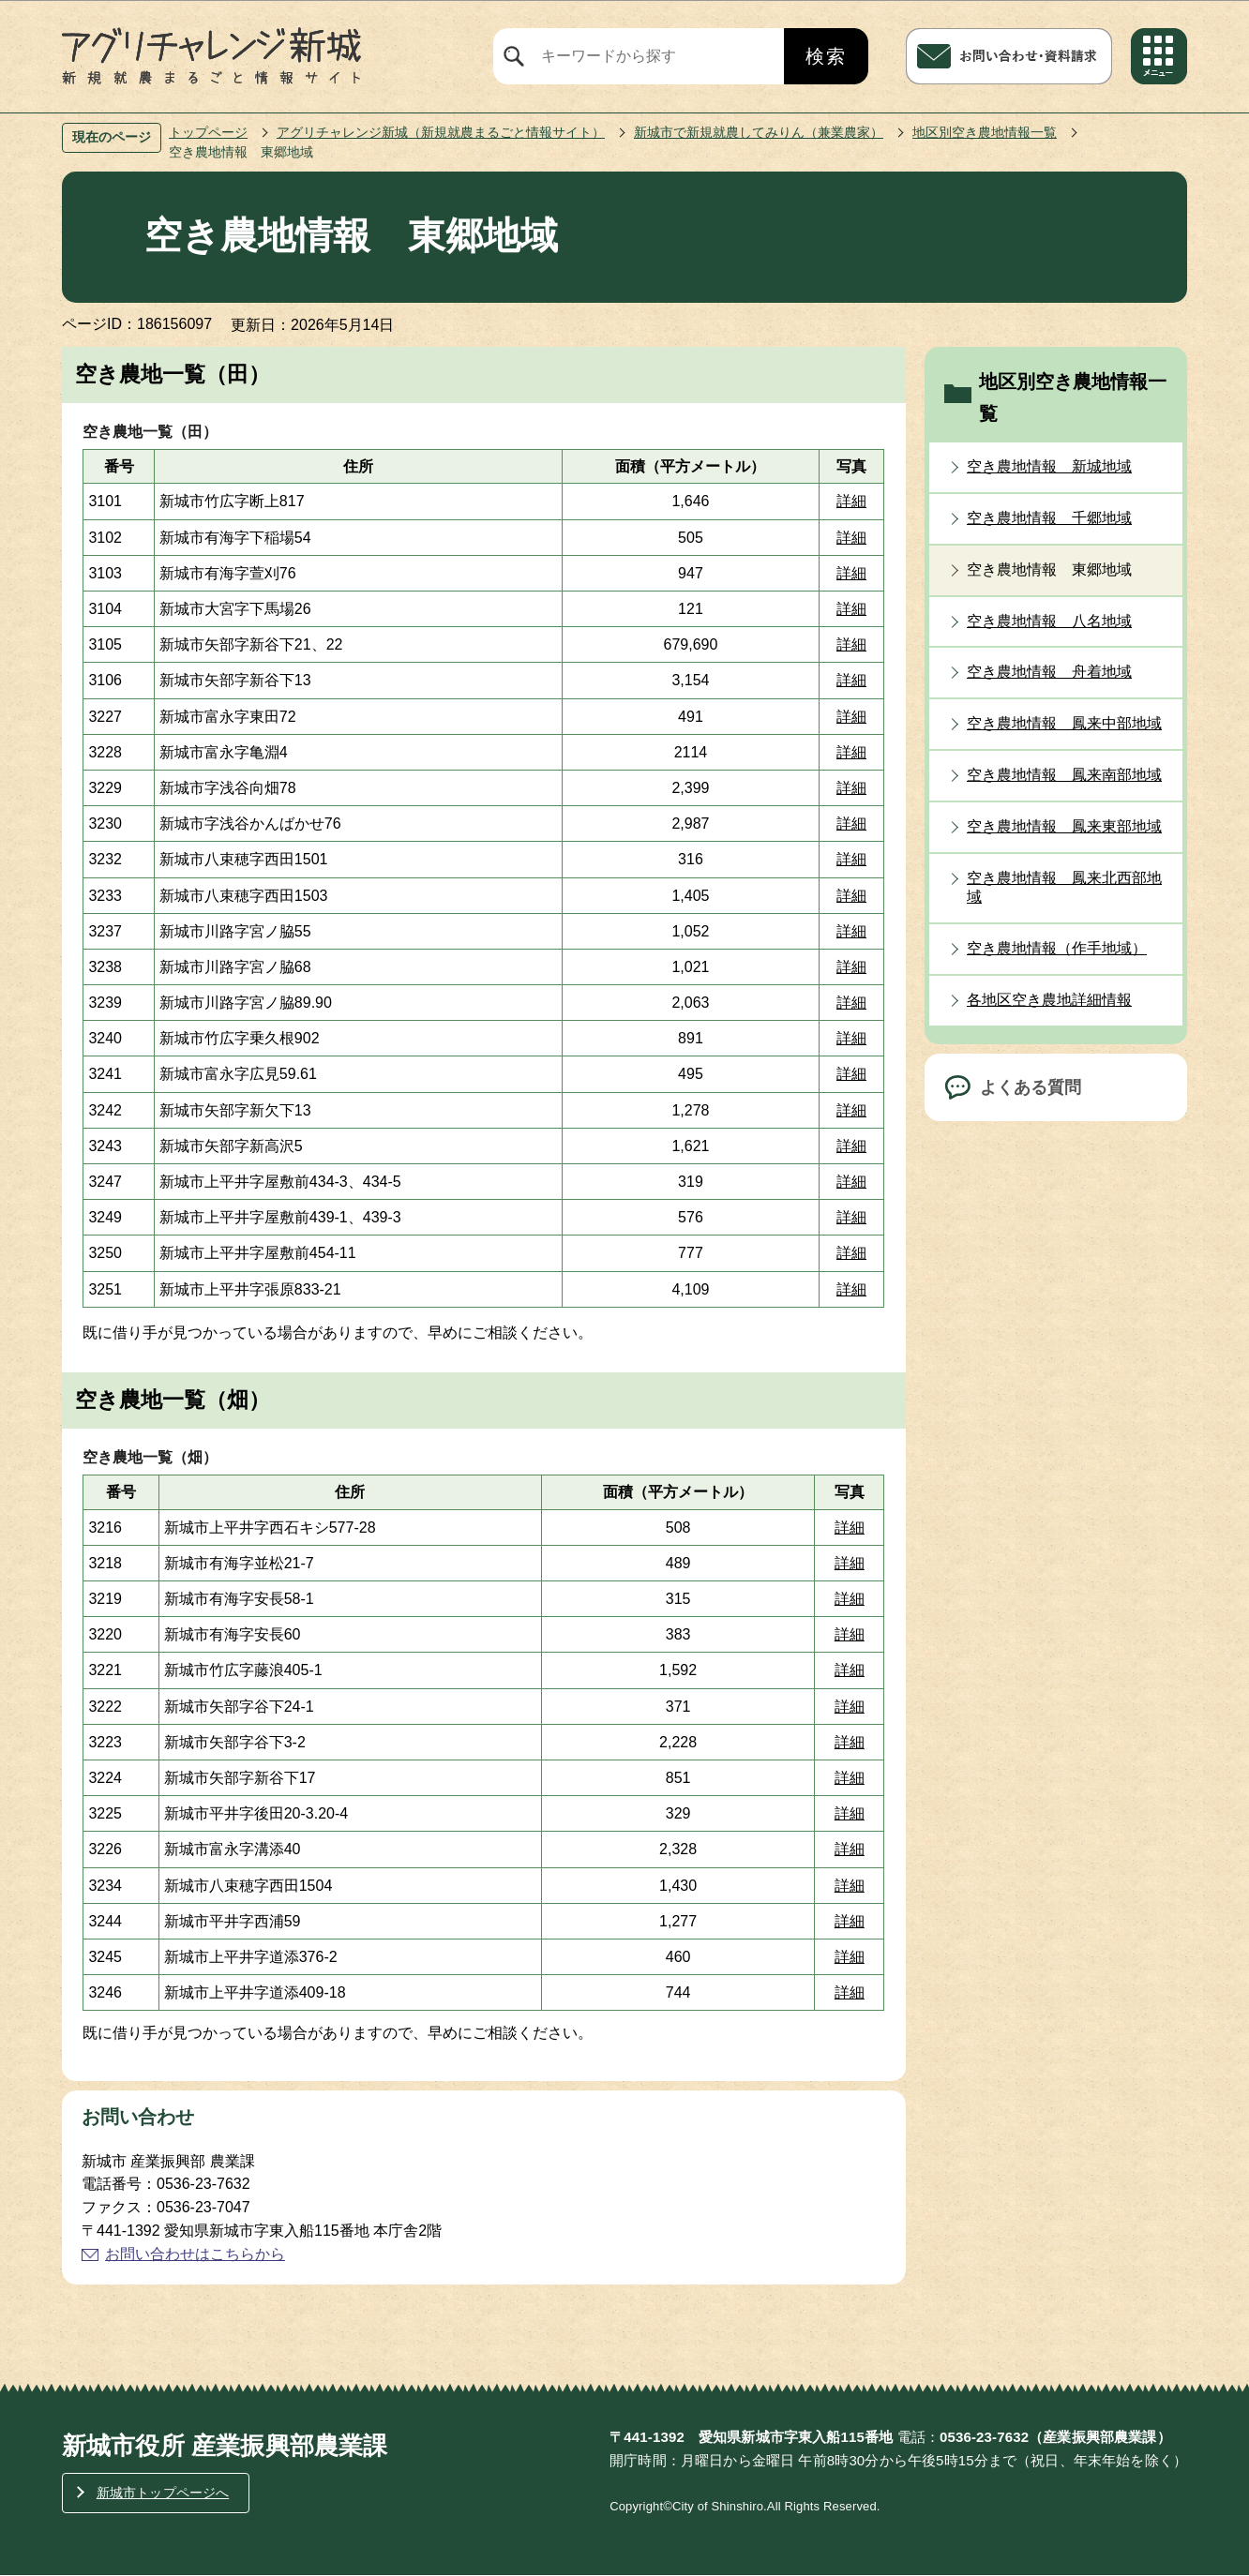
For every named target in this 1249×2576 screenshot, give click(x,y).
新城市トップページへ (163, 2492)
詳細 (851, 501)
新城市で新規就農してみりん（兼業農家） (758, 132)
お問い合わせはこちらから (195, 2254)
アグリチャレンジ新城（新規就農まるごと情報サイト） (441, 132)
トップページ (208, 132)
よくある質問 (1030, 1087)
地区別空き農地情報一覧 (984, 132)
